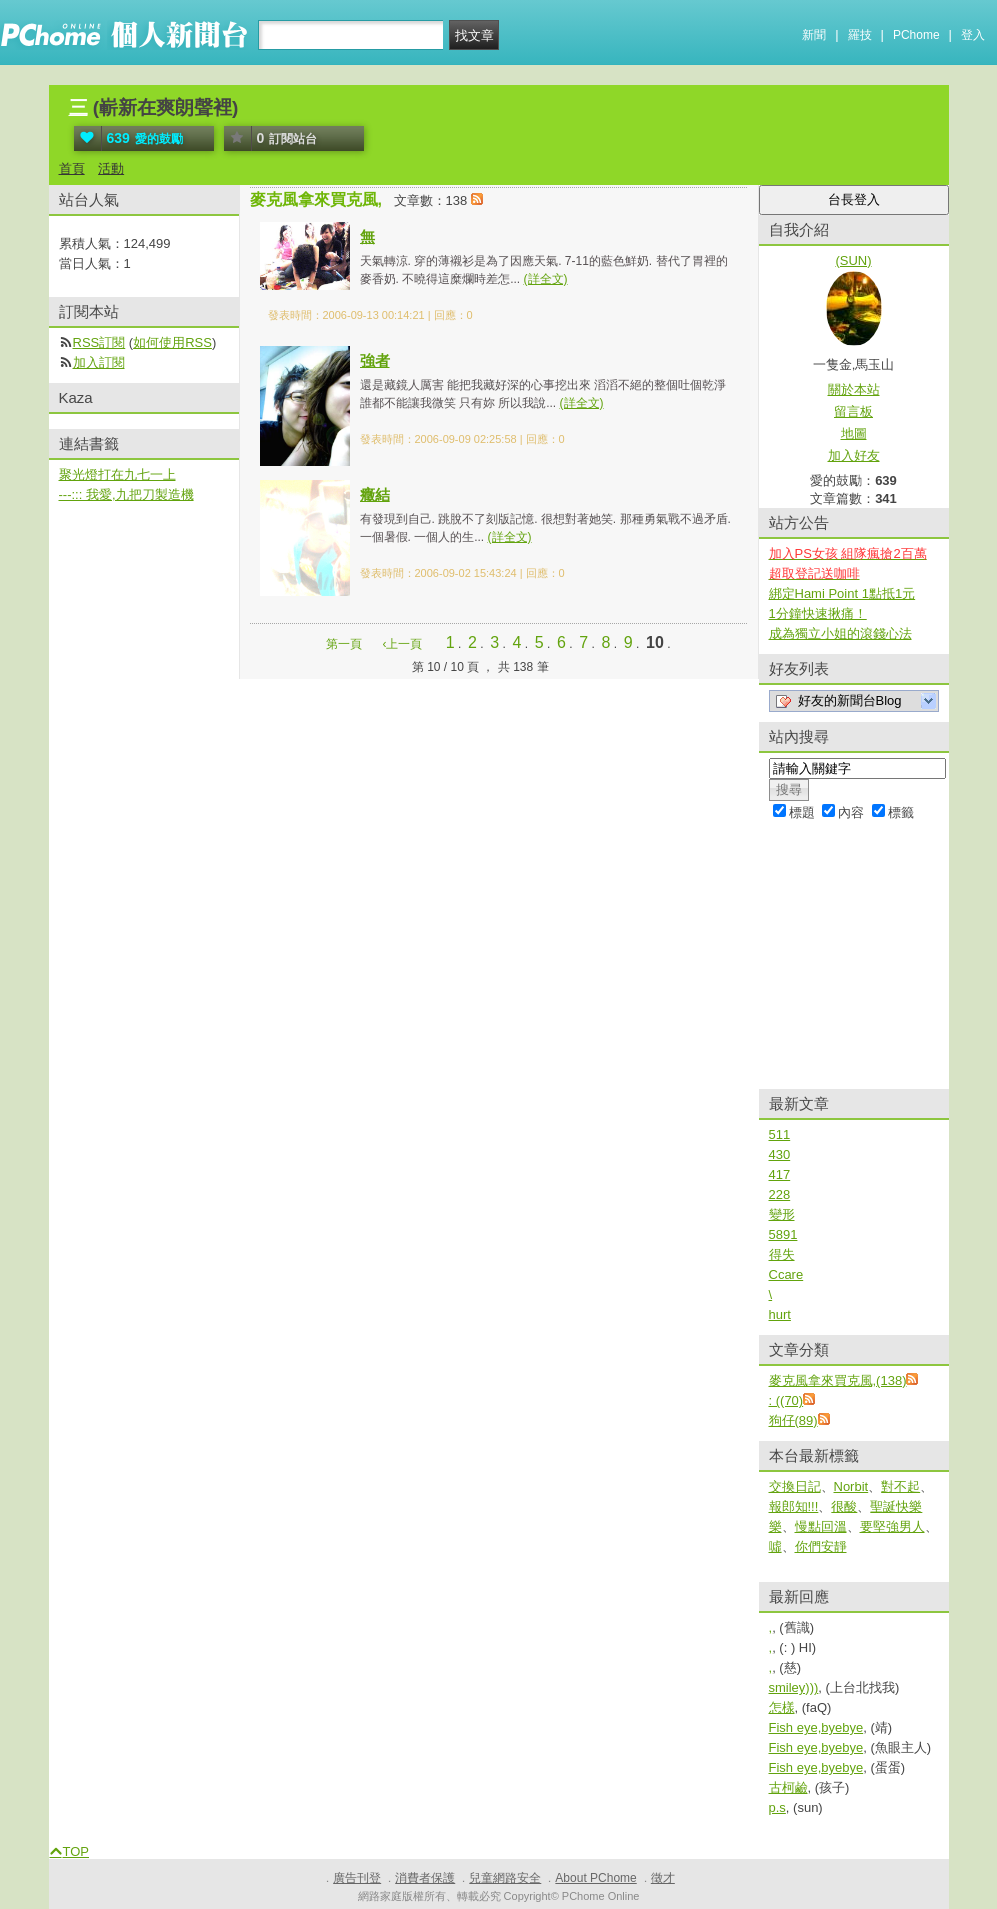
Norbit (851, 1486)
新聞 (814, 35)
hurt (780, 1314)
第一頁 (344, 644)
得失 (782, 1254)
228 (780, 1194)
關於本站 (854, 389)
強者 (375, 360)
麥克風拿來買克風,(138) (838, 1380)
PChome (916, 35)
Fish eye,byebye (816, 1727)
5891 (783, 1234)
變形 (782, 1214)
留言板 (853, 411)
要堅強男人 (892, 1526)
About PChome (595, 1878)
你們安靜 (821, 1546)
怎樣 (782, 1707)
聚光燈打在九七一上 (117, 474)
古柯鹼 (788, 1787)
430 (780, 1154)
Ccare (786, 1274)
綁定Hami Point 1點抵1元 (842, 593)
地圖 (854, 433)
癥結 (375, 494)
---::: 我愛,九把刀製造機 (126, 494)
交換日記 (795, 1486)
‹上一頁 (402, 644)
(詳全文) (546, 279)
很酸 (844, 1506)
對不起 (900, 1486)
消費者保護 (425, 1878)
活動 (111, 168)
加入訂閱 (99, 362)
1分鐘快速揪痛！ (818, 613)
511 (780, 1134)
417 (780, 1174)
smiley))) (794, 1687)
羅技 (860, 35)
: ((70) (786, 1400)
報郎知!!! (794, 1506)
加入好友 (854, 455)
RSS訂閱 (99, 342)
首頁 (72, 168)
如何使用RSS (172, 342)
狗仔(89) (793, 1420)
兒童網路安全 (505, 1878)
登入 (973, 35)
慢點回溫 (821, 1526)
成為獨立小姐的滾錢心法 (840, 633)
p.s (777, 1807)
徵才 (663, 1878)
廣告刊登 (357, 1878)
